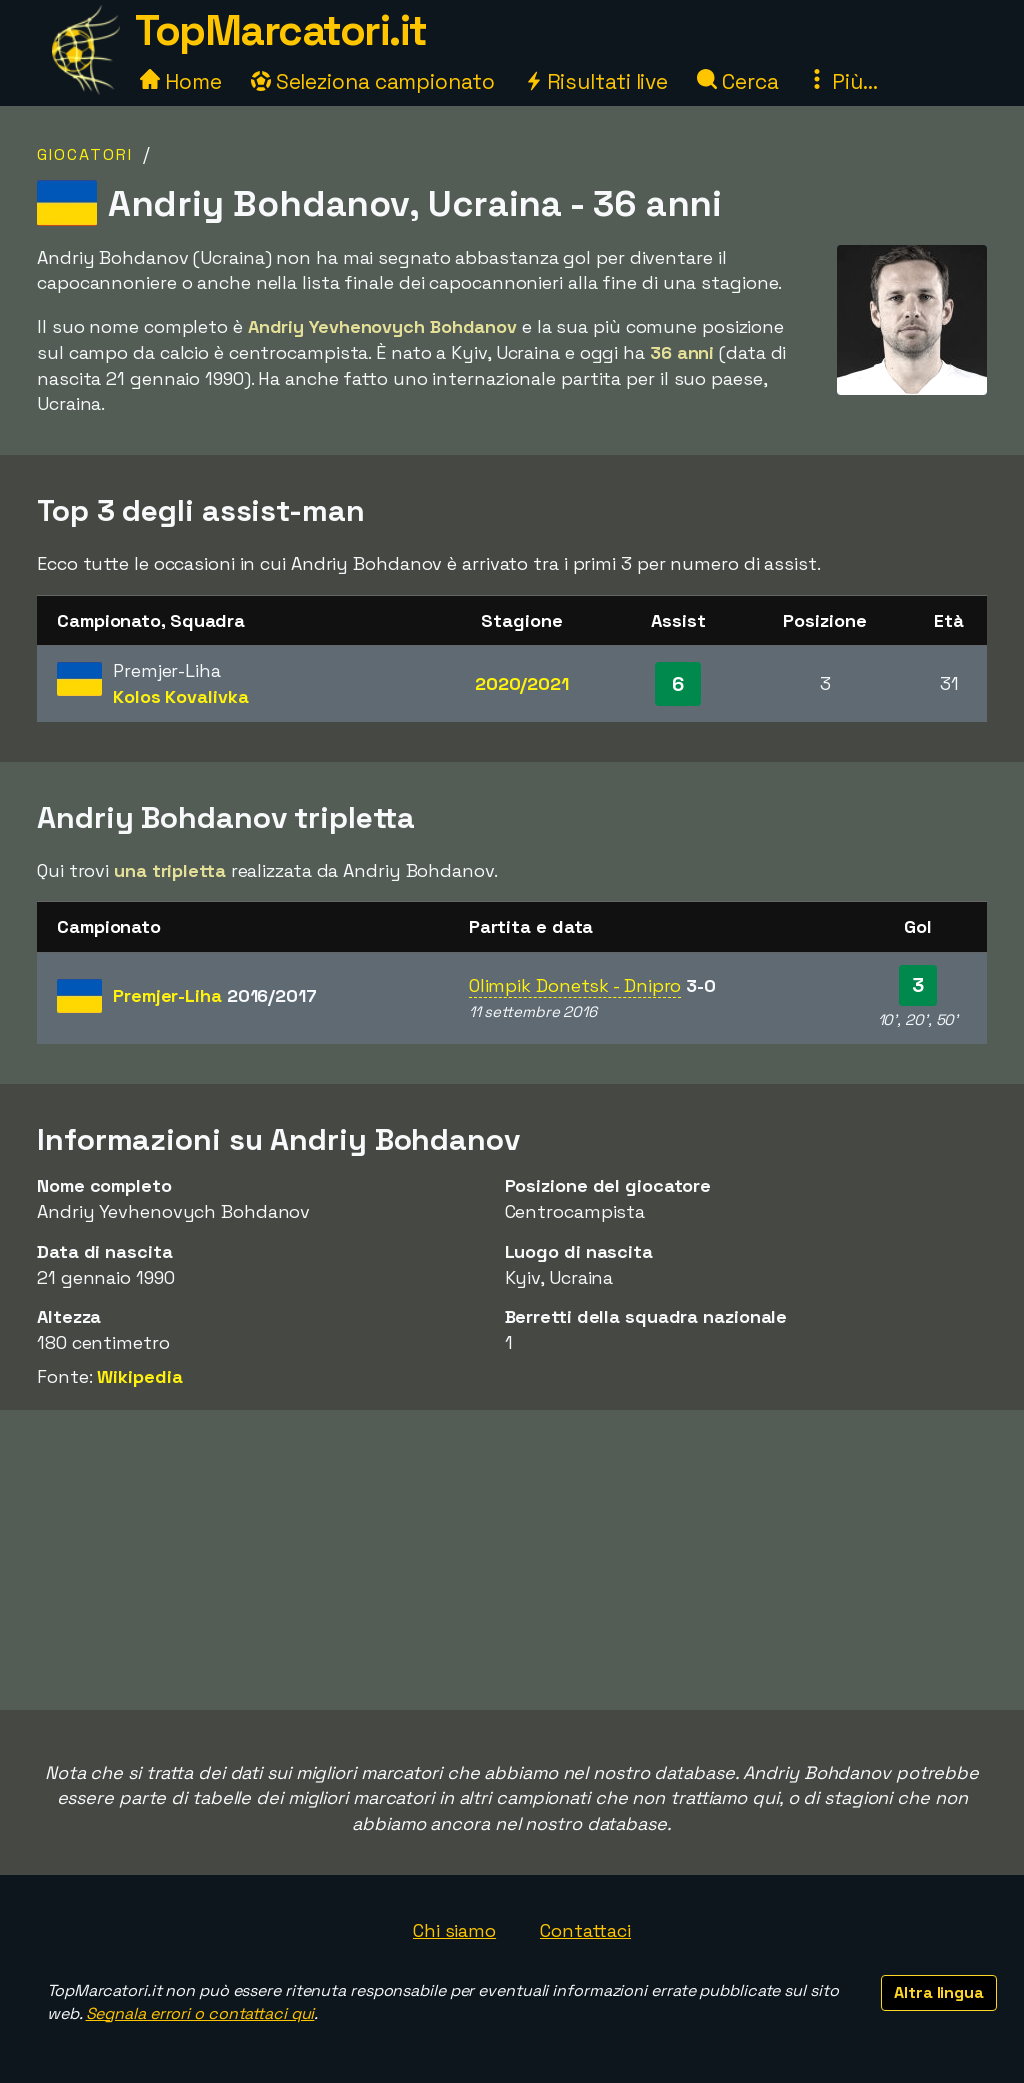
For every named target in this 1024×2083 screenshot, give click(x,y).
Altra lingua (939, 1992)
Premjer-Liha (215, 995)
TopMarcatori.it (281, 30)
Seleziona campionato (373, 81)
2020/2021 (522, 683)
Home (181, 81)
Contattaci (585, 1930)
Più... (842, 81)
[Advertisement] (512, 1560)
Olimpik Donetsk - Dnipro (575, 985)
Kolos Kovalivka (181, 696)
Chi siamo (454, 1930)
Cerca (737, 81)
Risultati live (596, 81)
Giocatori (85, 154)
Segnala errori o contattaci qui (200, 2013)
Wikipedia (139, 1376)
